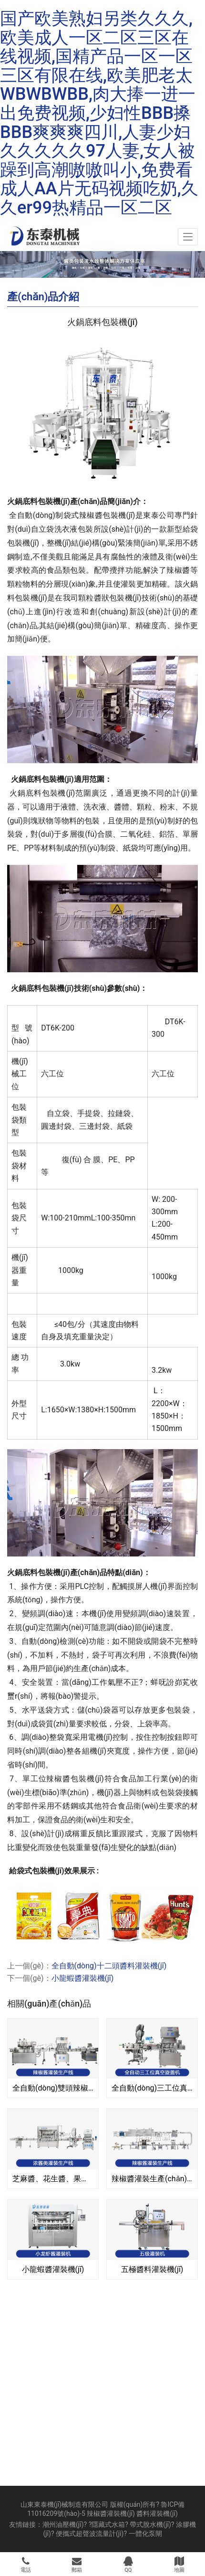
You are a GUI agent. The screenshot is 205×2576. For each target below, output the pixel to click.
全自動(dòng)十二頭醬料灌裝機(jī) (109, 1965)
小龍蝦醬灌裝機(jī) (82, 1978)
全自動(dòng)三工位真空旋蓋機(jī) (152, 2087)
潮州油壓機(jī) (62, 2524)
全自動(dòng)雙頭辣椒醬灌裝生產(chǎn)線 (52, 2087)
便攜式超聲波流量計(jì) (89, 2533)
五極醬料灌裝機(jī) (152, 2269)
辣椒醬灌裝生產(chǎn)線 (152, 2178)
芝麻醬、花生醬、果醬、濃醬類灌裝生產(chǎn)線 (52, 2178)
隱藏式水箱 (108, 2524)
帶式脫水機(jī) (150, 2524)
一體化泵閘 (145, 2533)
